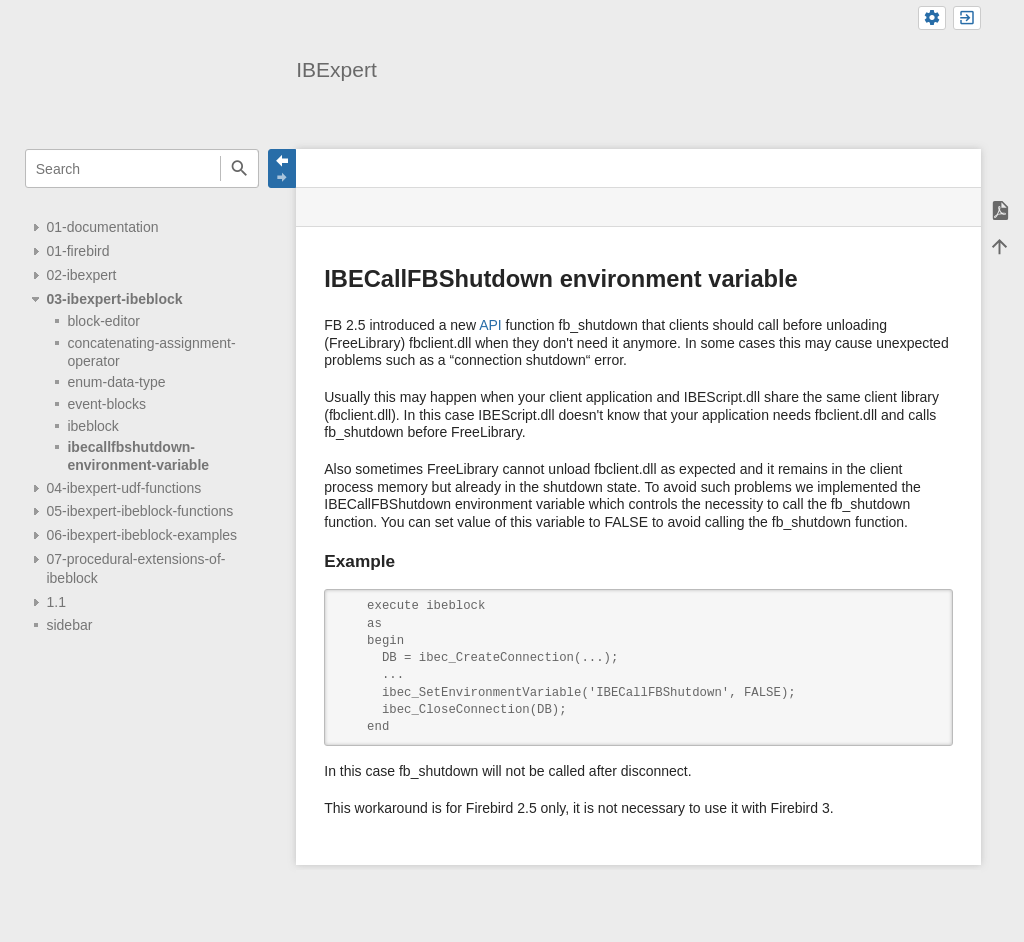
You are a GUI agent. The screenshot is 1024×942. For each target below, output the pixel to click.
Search (239, 168)
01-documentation (102, 227)
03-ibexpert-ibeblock (114, 299)
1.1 (55, 602)
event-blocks (106, 404)
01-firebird (77, 251)
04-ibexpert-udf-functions (123, 488)
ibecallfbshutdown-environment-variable (138, 456)
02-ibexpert (81, 275)
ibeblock (92, 426)
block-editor (103, 321)
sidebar (69, 625)
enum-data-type (116, 382)
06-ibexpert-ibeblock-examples (141, 535)
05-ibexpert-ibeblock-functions (139, 511)
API (490, 325)
